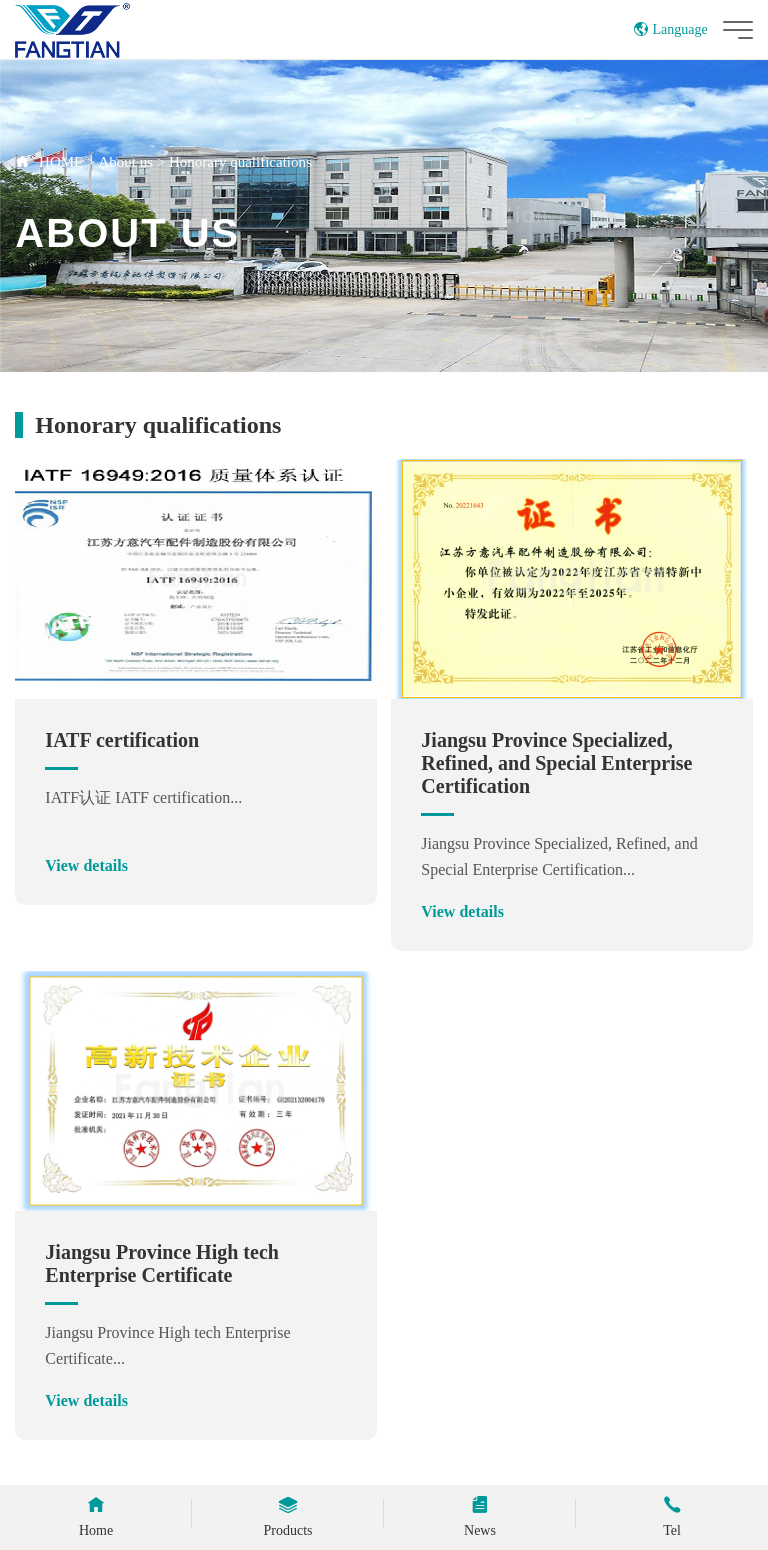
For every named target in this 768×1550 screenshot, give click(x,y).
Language (670, 29)
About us (125, 162)
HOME (61, 162)
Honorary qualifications (240, 162)
